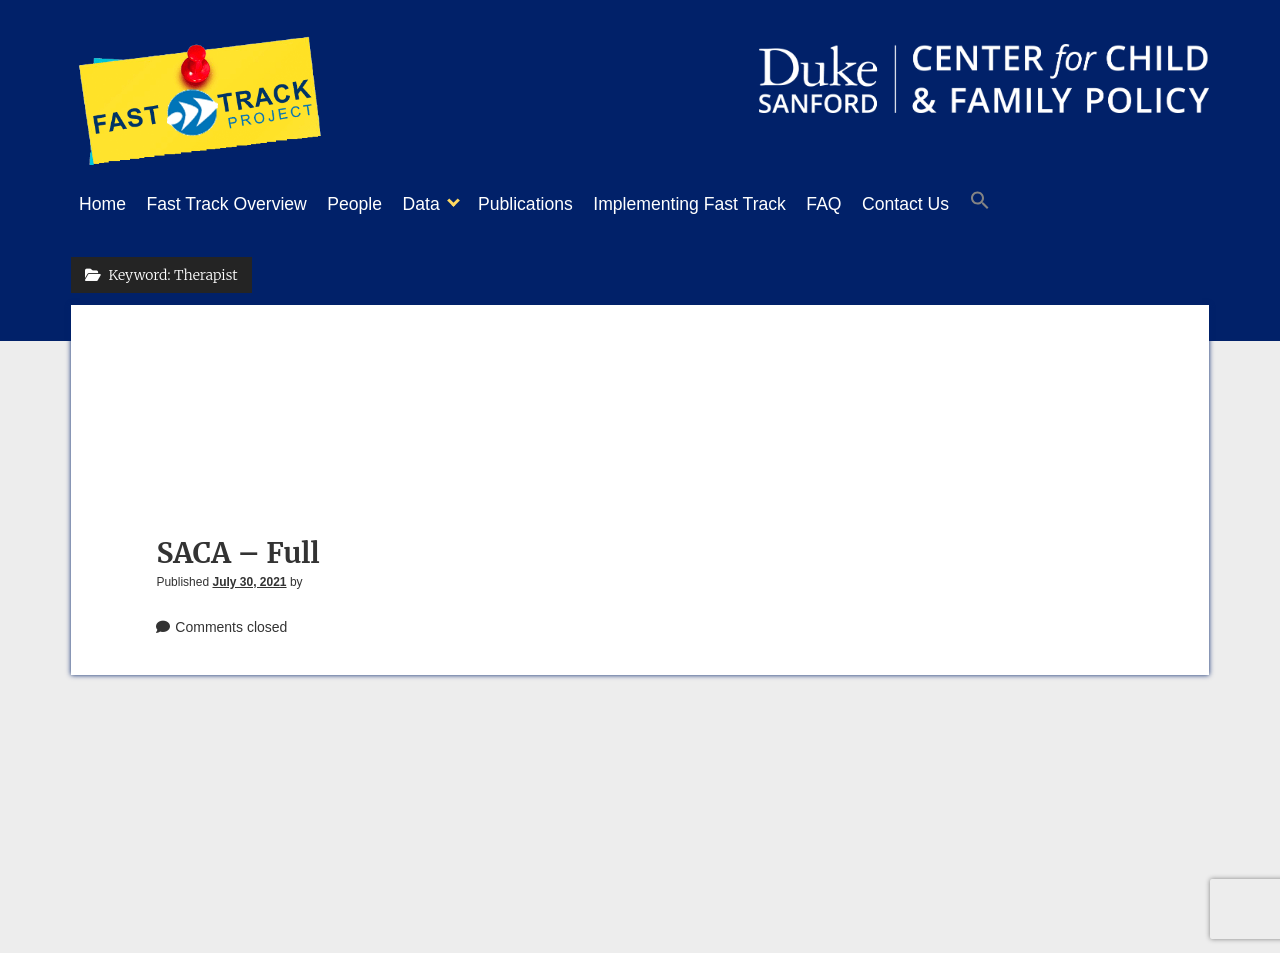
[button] (1060, 205)
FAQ (883, 204)
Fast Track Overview (237, 204)
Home (102, 204)
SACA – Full (237, 547)
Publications (565, 204)
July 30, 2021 (249, 576)
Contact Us (975, 204)
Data (451, 204)
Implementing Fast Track (739, 204)
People (374, 204)
